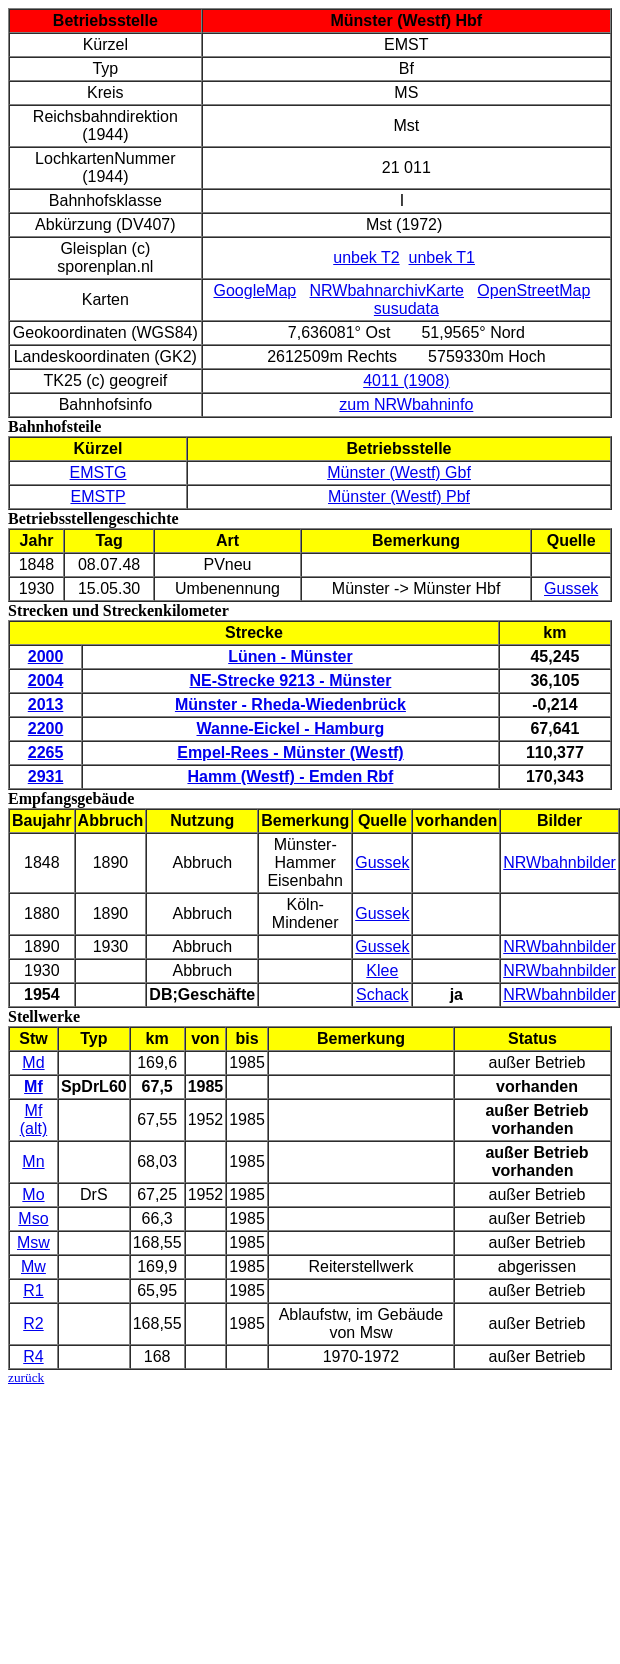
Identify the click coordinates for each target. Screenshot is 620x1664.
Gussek (571, 588)
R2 (33, 1323)
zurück (26, 1377)
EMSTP (97, 496)
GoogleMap (254, 290)
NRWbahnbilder (559, 862)
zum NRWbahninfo (406, 404)
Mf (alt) (34, 1119)
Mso (33, 1218)
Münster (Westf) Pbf (399, 496)
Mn (33, 1161)
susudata (406, 308)
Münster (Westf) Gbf (399, 472)
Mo (33, 1194)
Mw (33, 1266)
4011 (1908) (406, 380)
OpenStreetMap (533, 290)
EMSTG (98, 472)
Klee (382, 970)
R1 (33, 1290)
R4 (33, 1356)
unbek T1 (442, 257)
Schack (382, 994)
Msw (33, 1242)
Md (33, 1062)
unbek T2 (366, 257)
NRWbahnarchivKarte (387, 290)
